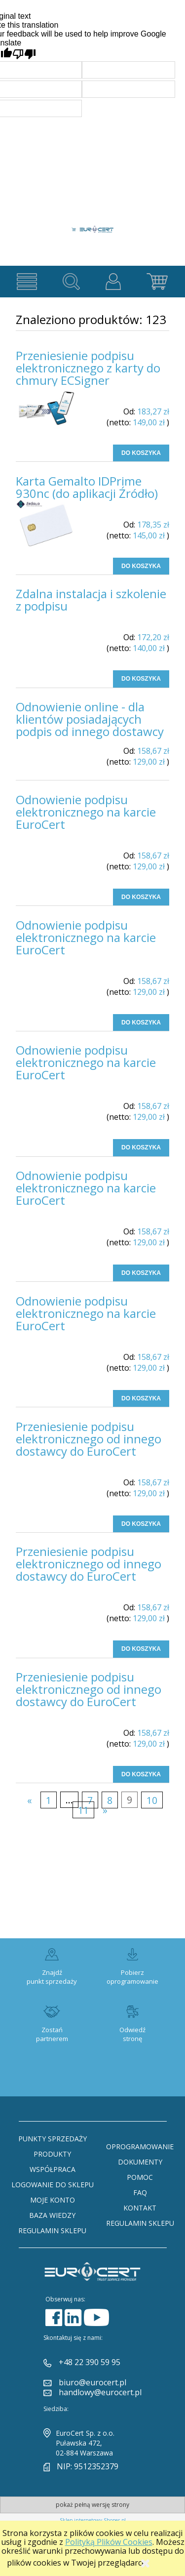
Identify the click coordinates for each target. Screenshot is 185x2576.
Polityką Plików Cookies (108, 2541)
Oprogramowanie (140, 2146)
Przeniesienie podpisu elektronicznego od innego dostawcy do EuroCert (88, 1438)
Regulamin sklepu (52, 2230)
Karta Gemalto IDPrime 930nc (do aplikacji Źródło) (87, 487)
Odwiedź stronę (132, 2034)
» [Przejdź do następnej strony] (105, 1809)
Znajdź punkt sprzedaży (52, 1977)
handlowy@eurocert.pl (100, 2392)
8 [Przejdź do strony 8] (109, 1799)
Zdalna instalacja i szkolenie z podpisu (91, 599)
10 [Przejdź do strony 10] (152, 1799)
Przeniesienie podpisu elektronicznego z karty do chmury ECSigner (88, 367)
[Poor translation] (24, 54)
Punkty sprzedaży (52, 2138)
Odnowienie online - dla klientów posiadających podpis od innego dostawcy (90, 718)
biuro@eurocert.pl (92, 2382)
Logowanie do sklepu (52, 2184)
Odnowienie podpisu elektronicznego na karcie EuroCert (86, 811)
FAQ (140, 2192)
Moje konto (52, 2200)
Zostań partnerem (52, 2034)
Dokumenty (140, 2162)
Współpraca (52, 2169)
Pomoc (140, 2177)
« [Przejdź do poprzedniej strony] (29, 1799)
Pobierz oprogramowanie (132, 1977)
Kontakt (139, 2207)
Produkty (52, 2154)
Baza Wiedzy (52, 2215)
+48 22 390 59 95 (89, 2362)
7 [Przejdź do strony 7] (90, 1799)
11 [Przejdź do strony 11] (83, 1809)
